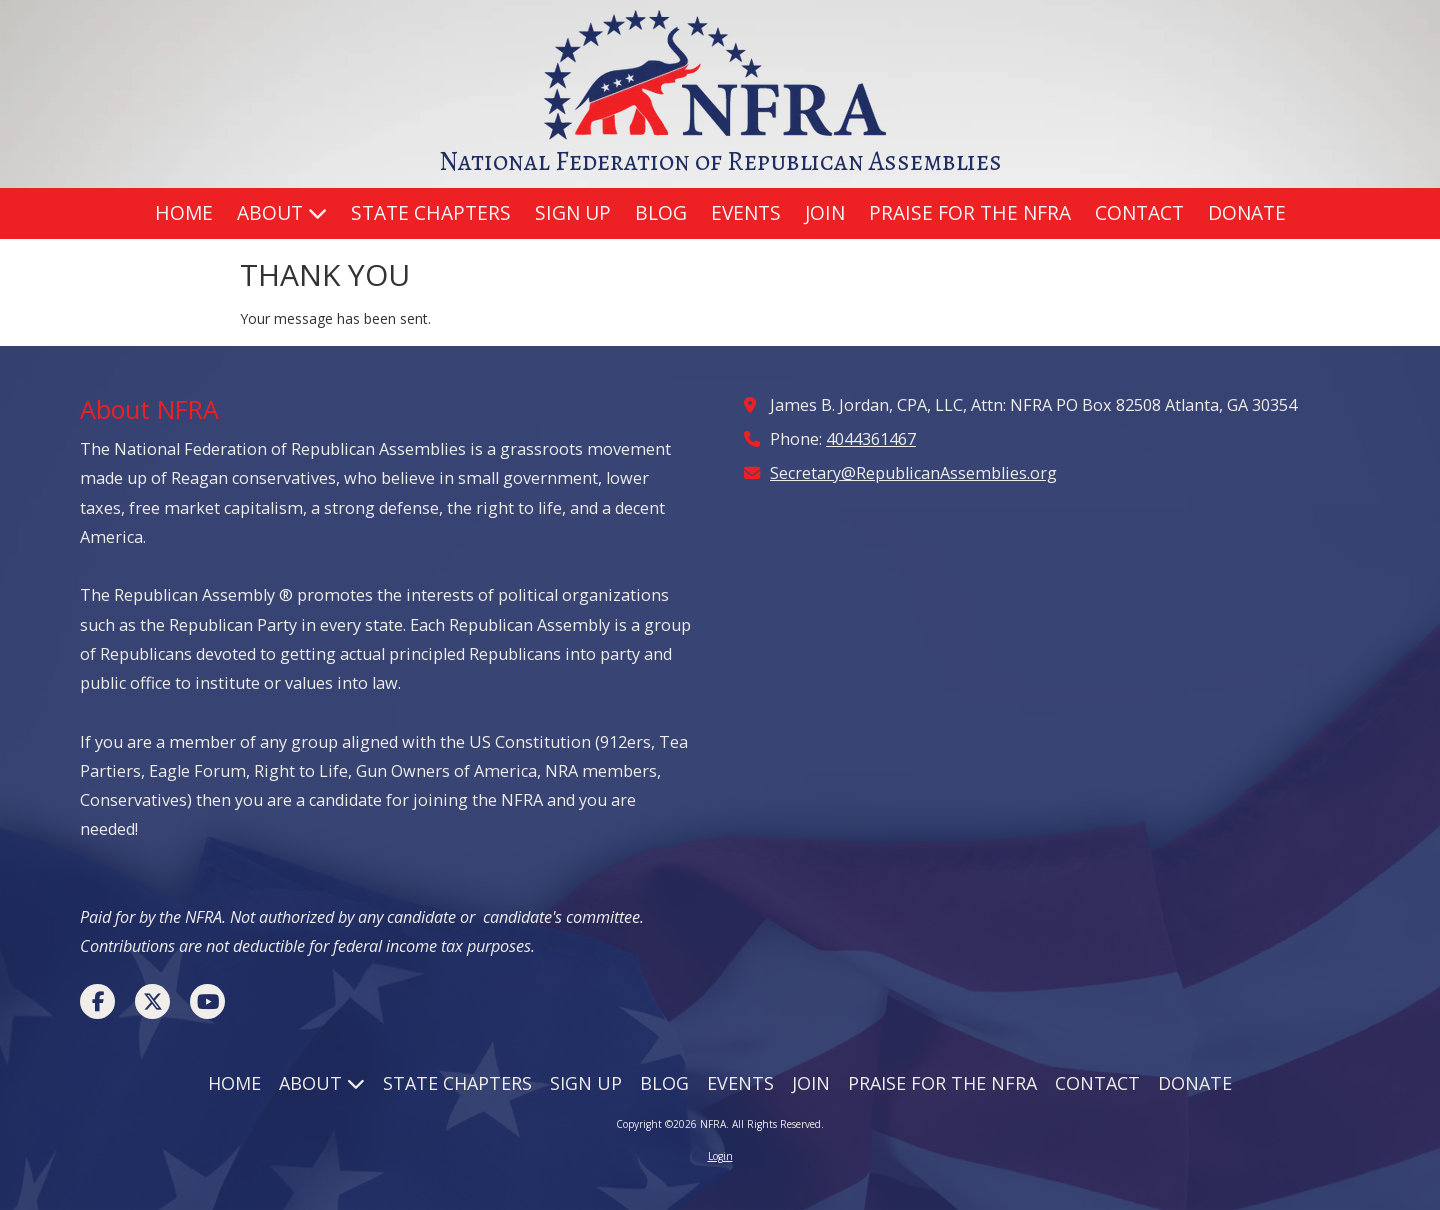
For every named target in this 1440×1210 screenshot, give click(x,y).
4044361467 (871, 439)
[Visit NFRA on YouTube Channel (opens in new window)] (207, 1001)
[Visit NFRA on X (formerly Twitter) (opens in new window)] (152, 1001)
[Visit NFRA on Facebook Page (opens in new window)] (97, 1001)
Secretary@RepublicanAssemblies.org (913, 473)
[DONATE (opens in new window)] (1247, 213)
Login (720, 1156)
